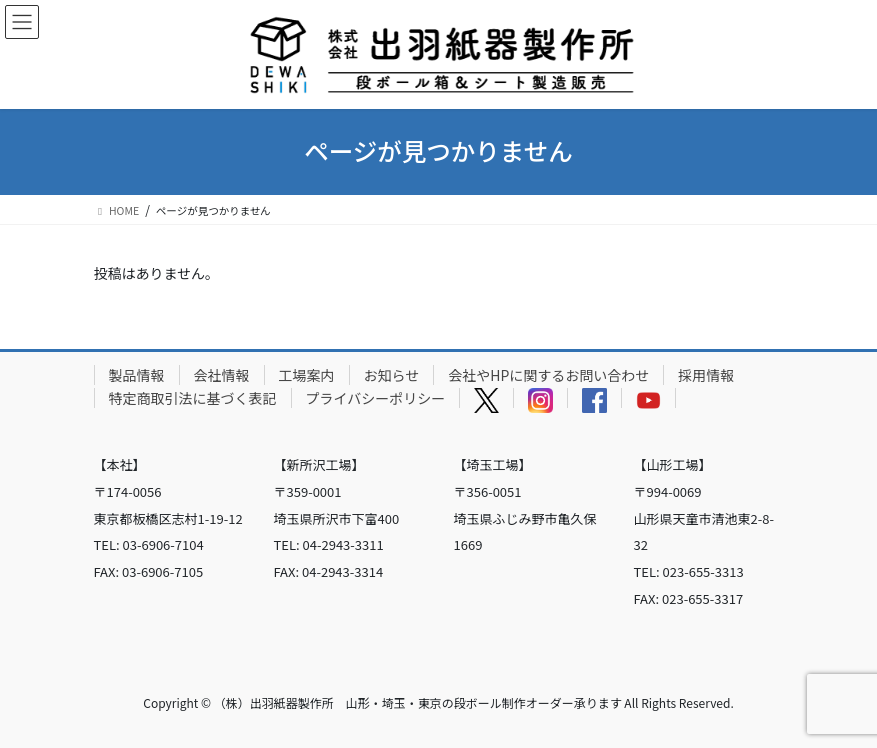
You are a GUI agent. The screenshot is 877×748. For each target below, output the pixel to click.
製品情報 (137, 375)
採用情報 (706, 375)
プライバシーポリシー (376, 398)
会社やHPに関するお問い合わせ (548, 375)
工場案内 (307, 375)
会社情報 (222, 375)
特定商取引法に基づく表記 (193, 398)
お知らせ (392, 375)
